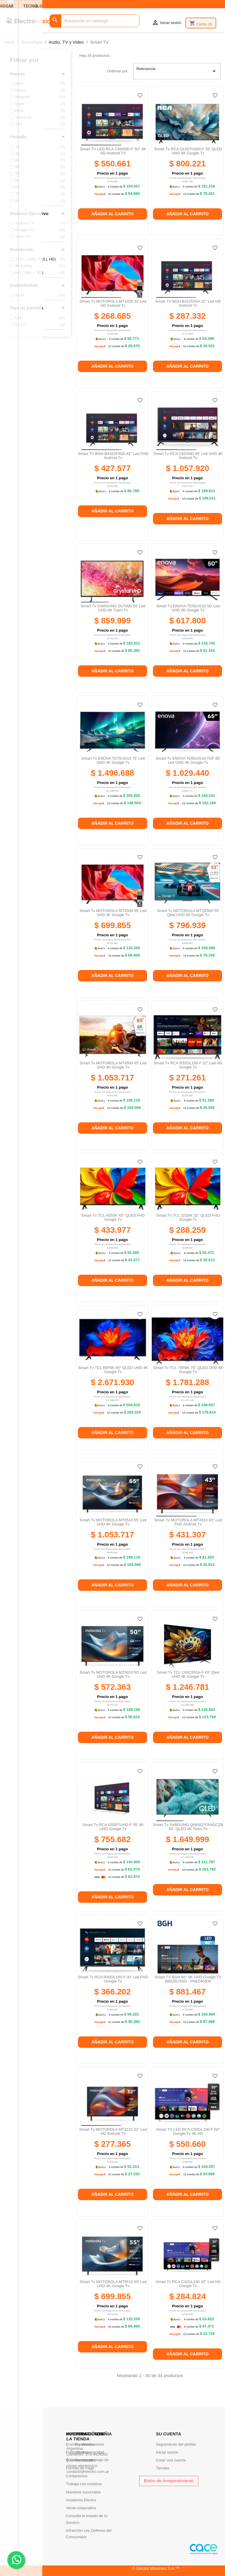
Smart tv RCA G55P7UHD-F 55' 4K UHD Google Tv (113, 1827)
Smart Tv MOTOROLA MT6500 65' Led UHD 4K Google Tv (113, 1065)
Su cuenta (168, 2433)
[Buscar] (94, 21)
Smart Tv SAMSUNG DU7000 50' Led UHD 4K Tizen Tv (113, 608)
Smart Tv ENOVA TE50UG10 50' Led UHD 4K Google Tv (188, 608)
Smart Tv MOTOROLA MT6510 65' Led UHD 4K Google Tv (113, 1522)
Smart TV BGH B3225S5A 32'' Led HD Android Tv (188, 303)
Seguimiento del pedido (176, 2444)
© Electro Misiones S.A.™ (156, 2568)
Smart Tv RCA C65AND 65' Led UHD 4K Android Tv (188, 455)
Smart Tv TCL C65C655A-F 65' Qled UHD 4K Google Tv (188, 1674)
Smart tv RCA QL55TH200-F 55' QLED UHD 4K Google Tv (188, 151)
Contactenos (77, 2476)
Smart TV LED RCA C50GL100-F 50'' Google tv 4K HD (188, 2131)
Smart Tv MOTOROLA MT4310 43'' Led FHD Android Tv (188, 1522)
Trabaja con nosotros (84, 2484)
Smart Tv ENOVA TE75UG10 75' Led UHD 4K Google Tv (113, 760)
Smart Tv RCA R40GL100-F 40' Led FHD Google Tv (113, 1979)
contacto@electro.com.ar (88, 2471)
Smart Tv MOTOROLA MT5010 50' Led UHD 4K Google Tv (113, 1674)
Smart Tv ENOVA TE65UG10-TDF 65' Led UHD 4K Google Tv (188, 760)
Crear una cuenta (170, 2460)
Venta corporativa (81, 2508)
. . (16, 2559)
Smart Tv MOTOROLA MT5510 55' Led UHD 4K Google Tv (113, 2284)
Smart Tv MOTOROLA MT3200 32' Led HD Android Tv (113, 303)
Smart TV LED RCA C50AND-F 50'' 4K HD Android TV (113, 151)
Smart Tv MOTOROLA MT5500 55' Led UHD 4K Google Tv (113, 912)
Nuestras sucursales (83, 2492)
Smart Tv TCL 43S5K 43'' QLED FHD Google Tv (113, 1217)
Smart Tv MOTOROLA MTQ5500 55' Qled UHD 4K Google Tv (188, 912)
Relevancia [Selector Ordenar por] (177, 71)
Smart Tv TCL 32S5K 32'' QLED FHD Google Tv (188, 1217)
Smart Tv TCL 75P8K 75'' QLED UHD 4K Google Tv (188, 1369)
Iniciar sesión (167, 2452)
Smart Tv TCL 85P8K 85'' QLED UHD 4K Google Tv (113, 1369)
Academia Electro (81, 2500)
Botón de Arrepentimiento (168, 2480)
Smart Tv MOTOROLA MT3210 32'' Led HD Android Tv (113, 2131)
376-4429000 (96, 2454)
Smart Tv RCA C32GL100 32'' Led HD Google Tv (188, 2284)
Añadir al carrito (112, 214)
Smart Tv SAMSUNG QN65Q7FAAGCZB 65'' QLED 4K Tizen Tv (188, 1827)
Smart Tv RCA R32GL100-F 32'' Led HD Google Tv (188, 1065)
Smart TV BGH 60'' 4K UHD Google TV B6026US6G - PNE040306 (188, 1979)
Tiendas (162, 2468)
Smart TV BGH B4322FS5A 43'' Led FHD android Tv (113, 455)
